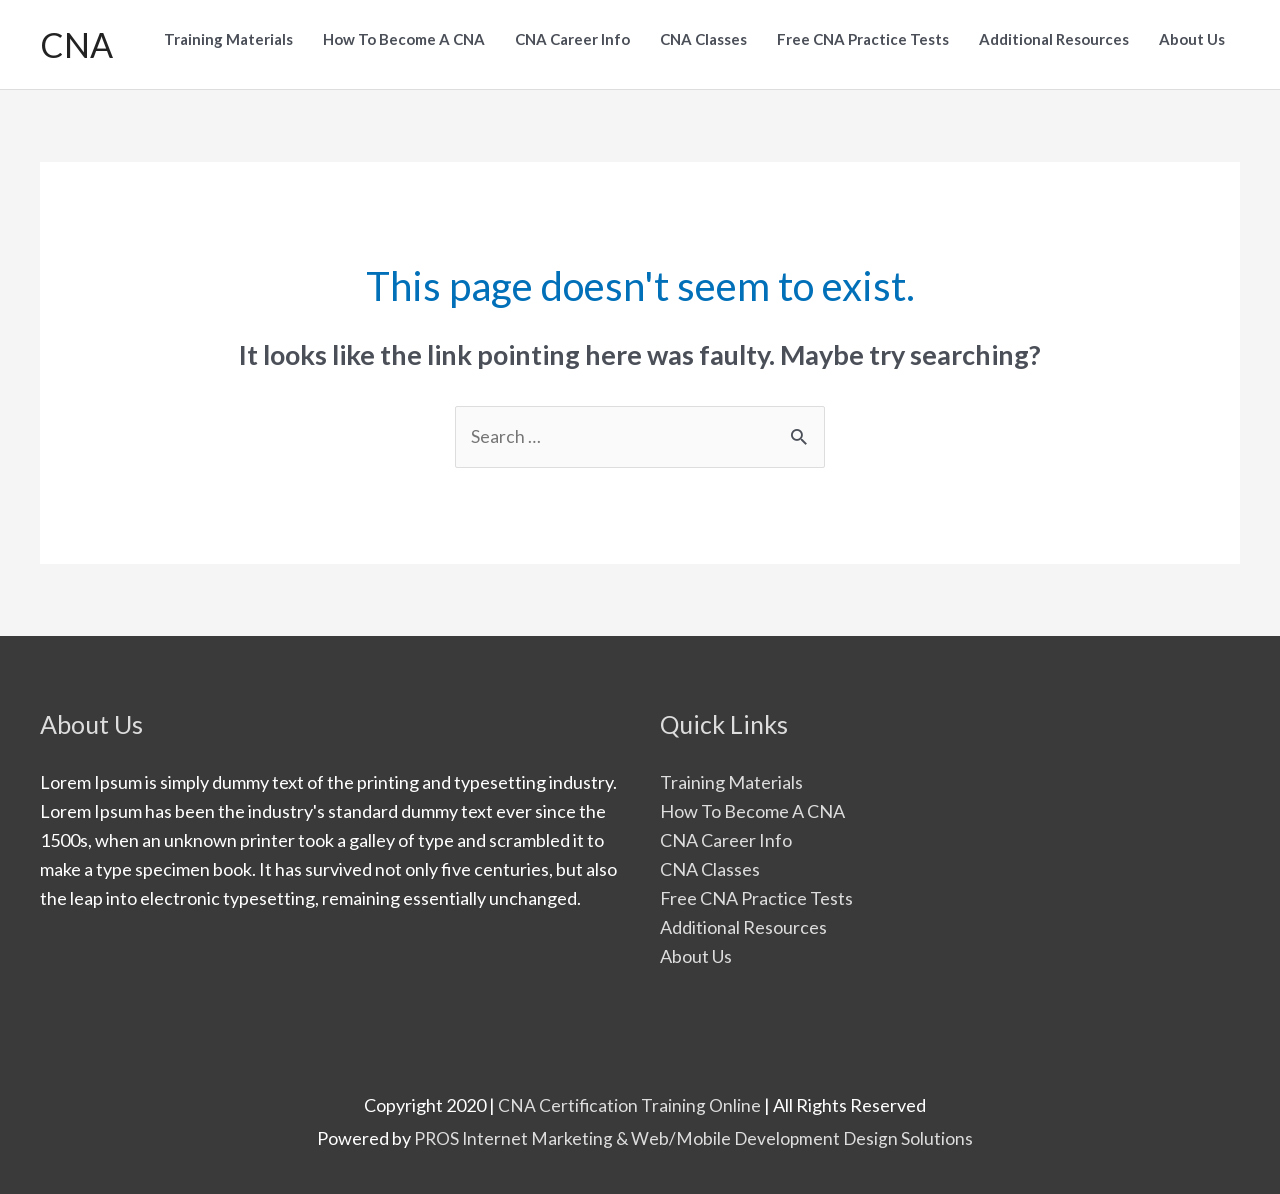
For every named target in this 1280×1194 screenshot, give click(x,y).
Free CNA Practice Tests (756, 889)
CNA (77, 39)
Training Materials (731, 773)
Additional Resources (743, 917)
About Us (696, 946)
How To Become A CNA (752, 802)
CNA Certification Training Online (630, 1095)
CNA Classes (710, 860)
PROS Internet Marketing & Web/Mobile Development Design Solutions (693, 1128)
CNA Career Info (726, 831)
